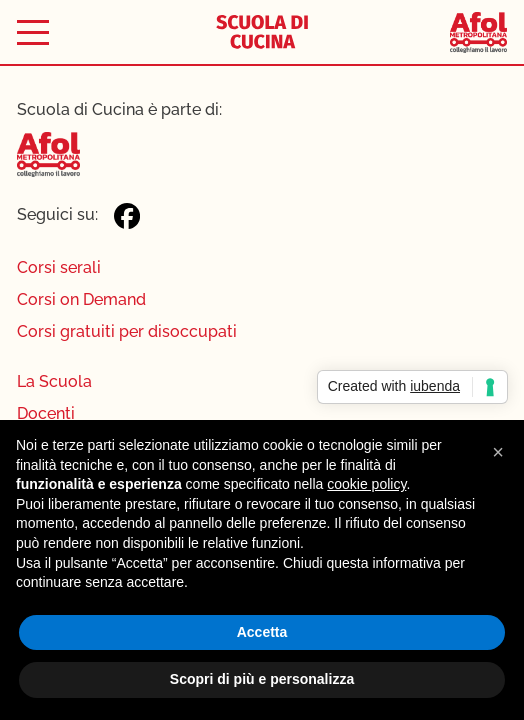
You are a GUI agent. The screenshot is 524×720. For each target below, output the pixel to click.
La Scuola (54, 381)
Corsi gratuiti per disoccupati (127, 331)
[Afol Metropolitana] (478, 32)
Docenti (46, 413)
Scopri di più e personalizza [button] (262, 679)
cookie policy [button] (366, 484)
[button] (498, 452)
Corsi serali (59, 267)
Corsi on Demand (81, 299)
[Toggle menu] (33, 32)
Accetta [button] (262, 632)
